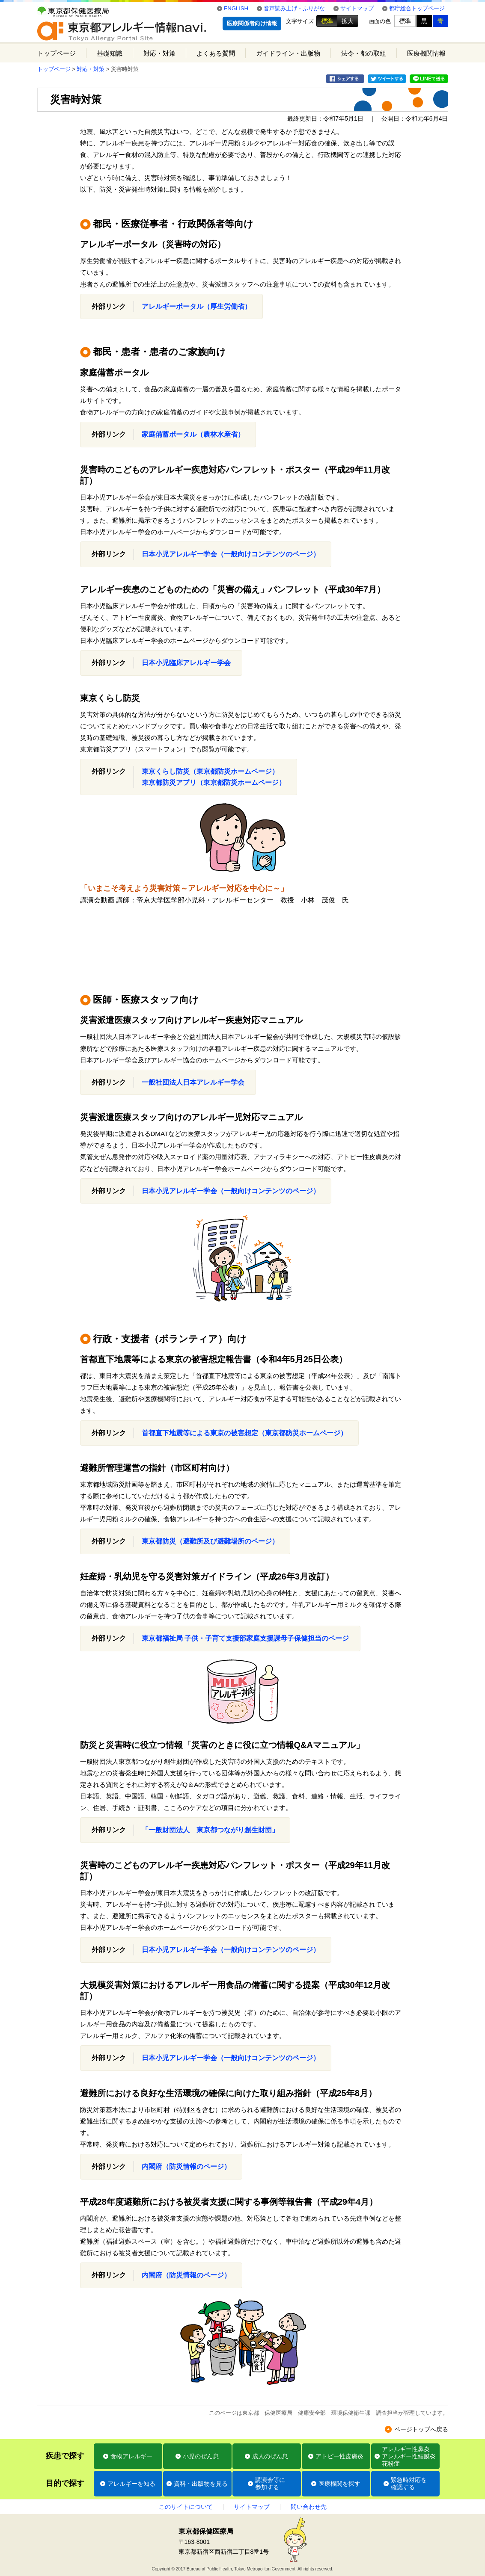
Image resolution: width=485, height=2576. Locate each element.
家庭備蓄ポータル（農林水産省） (193, 434)
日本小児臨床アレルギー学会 (186, 662)
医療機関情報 (426, 53)
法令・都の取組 (363, 53)
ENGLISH (236, 8)
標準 (327, 21)
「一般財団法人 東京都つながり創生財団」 (210, 1830)
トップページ (56, 53)
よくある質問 (215, 53)
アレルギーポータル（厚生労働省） (196, 306)
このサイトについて (186, 2506)
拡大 (348, 21)
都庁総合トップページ (417, 8)
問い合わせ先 (309, 2506)
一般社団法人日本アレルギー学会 (193, 1082)
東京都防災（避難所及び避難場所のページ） (210, 1541)
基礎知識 (109, 53)
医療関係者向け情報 (252, 23)
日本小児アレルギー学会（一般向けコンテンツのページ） (231, 554)
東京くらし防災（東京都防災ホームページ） (210, 771)
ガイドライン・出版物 (288, 53)
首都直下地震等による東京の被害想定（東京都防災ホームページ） (244, 1433)
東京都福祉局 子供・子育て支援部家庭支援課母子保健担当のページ (245, 1638)
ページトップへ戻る (421, 2429)
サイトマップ (357, 8)
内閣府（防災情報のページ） (186, 2166)
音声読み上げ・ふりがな (294, 8)
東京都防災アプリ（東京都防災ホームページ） (214, 782)
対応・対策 (159, 53)
